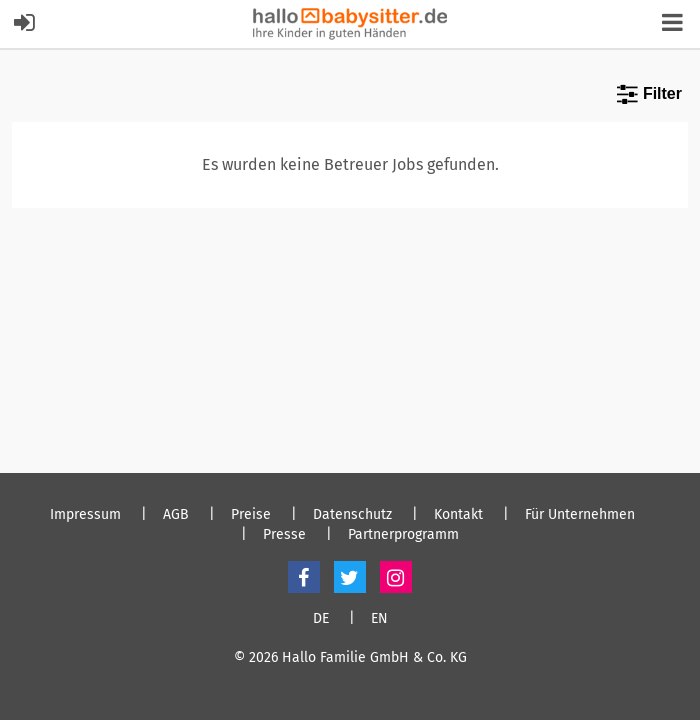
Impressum (85, 515)
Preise (251, 515)
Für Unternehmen (580, 515)
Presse (284, 535)
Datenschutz (352, 515)
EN (379, 619)
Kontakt (458, 515)
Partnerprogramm (403, 535)
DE (321, 619)
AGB (176, 515)
